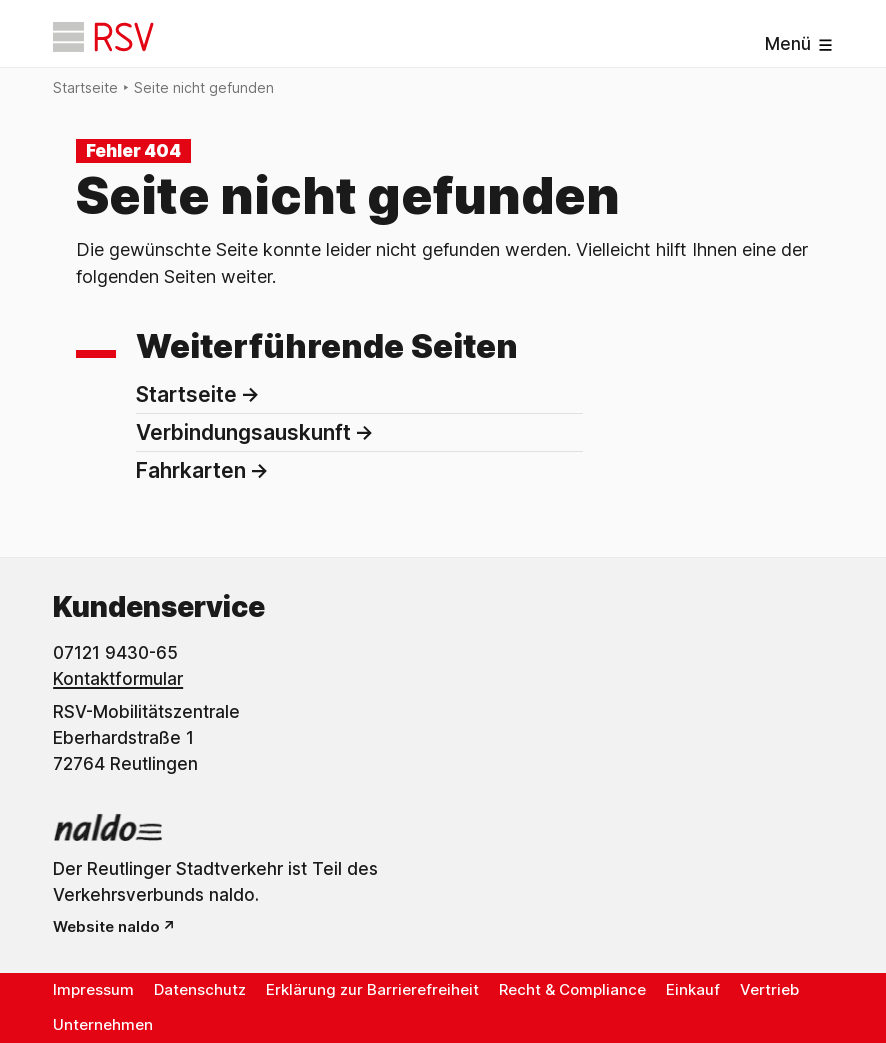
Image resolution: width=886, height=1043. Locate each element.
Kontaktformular (118, 679)
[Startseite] (103, 37)
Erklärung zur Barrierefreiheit (372, 989)
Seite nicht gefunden (204, 87)
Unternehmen (103, 1024)
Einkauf (693, 989)
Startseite (85, 87)
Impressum (93, 989)
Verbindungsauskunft (243, 432)
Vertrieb (769, 989)
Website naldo (106, 926)
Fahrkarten (191, 470)
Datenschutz (200, 989)
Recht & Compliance (572, 989)
